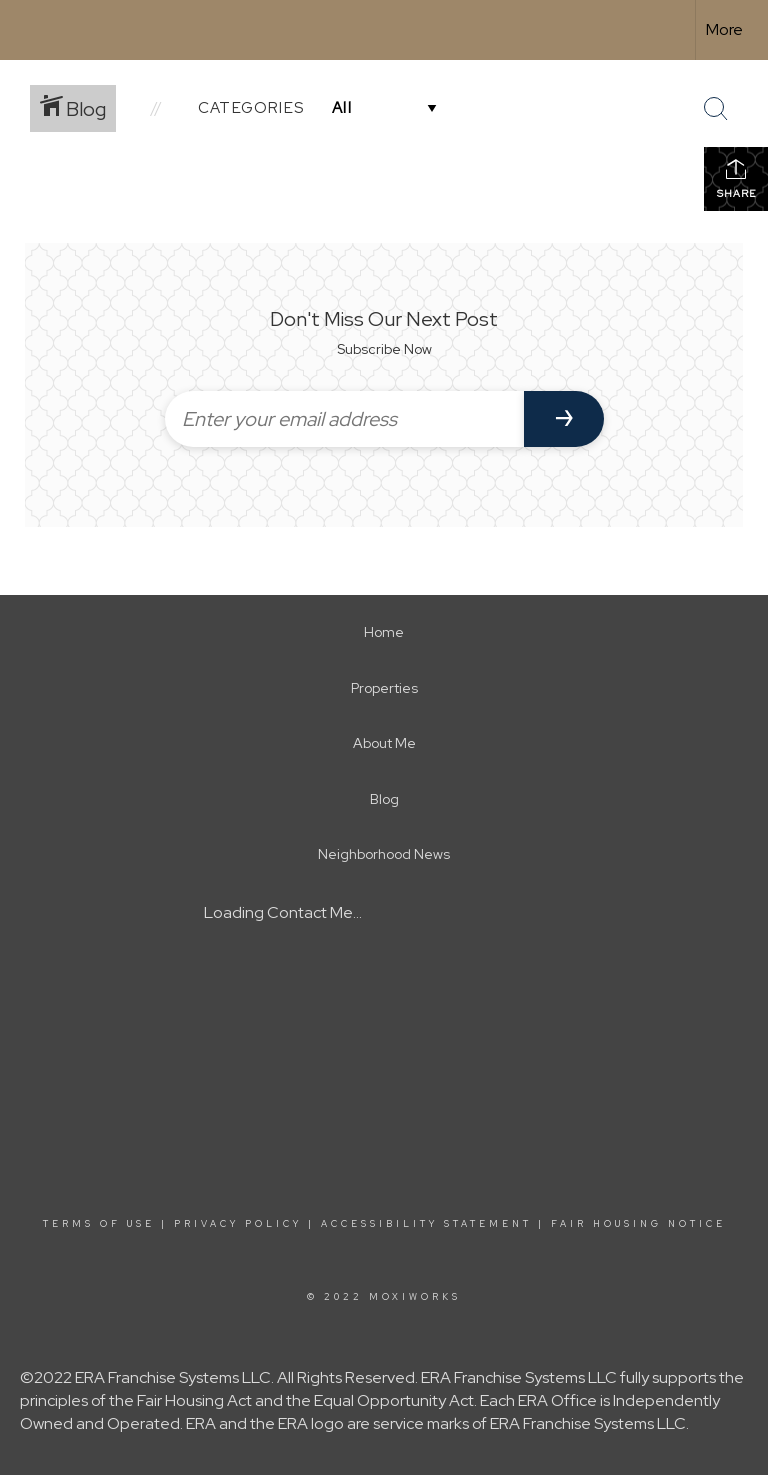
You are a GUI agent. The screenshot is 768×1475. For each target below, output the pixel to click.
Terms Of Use (99, 1224)
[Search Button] (716, 109)
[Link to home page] (25, 30)
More (724, 29)
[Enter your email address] (344, 419)
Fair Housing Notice (638, 1224)
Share (736, 178)
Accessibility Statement (426, 1224)
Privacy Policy (238, 1224)
